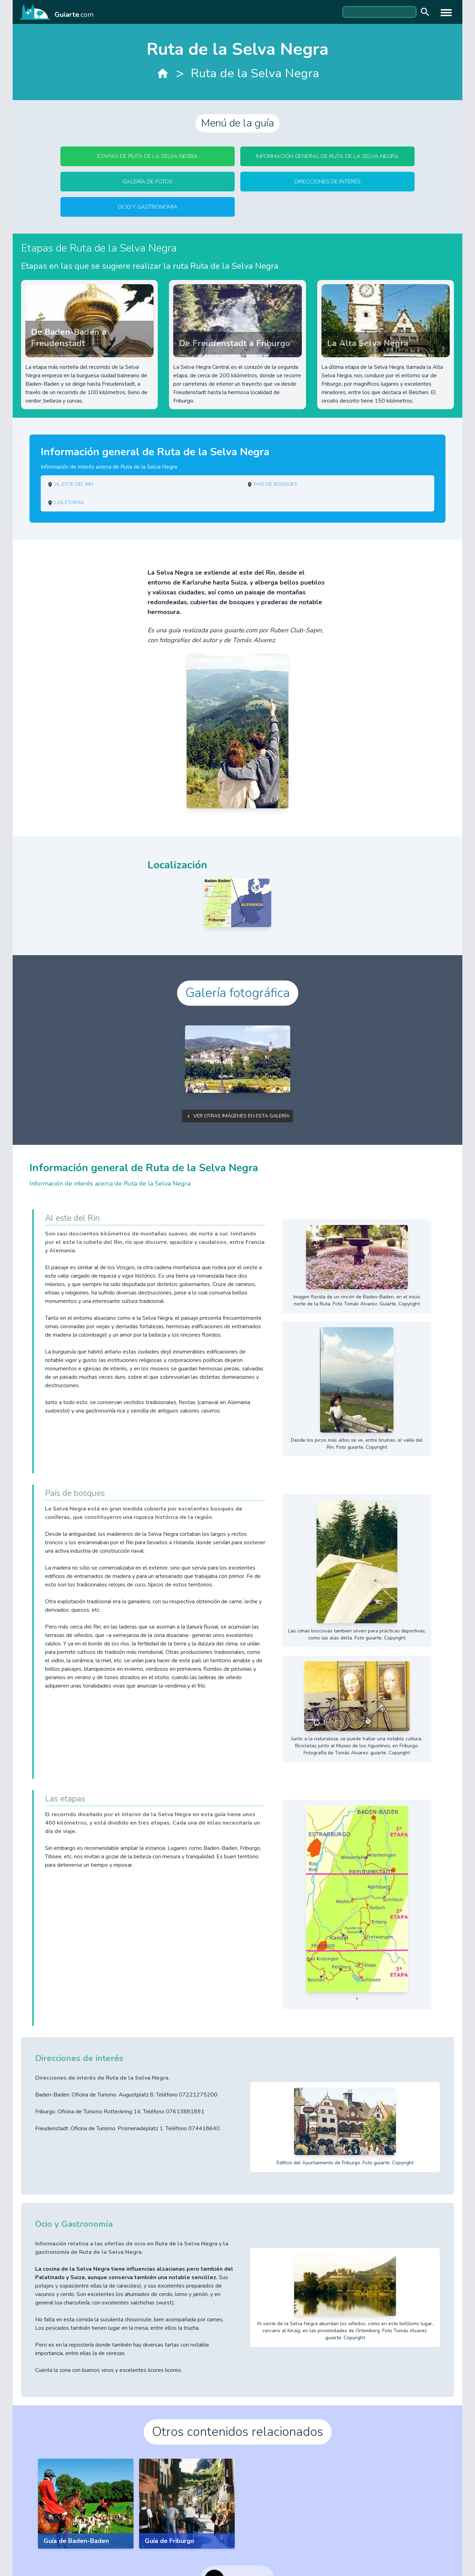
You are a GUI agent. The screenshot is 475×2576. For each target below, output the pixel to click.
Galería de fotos (148, 181)
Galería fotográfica (238, 993)
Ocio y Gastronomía (147, 207)
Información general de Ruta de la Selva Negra (327, 156)
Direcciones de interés (327, 181)
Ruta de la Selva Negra (255, 73)
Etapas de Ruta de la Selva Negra (147, 156)
